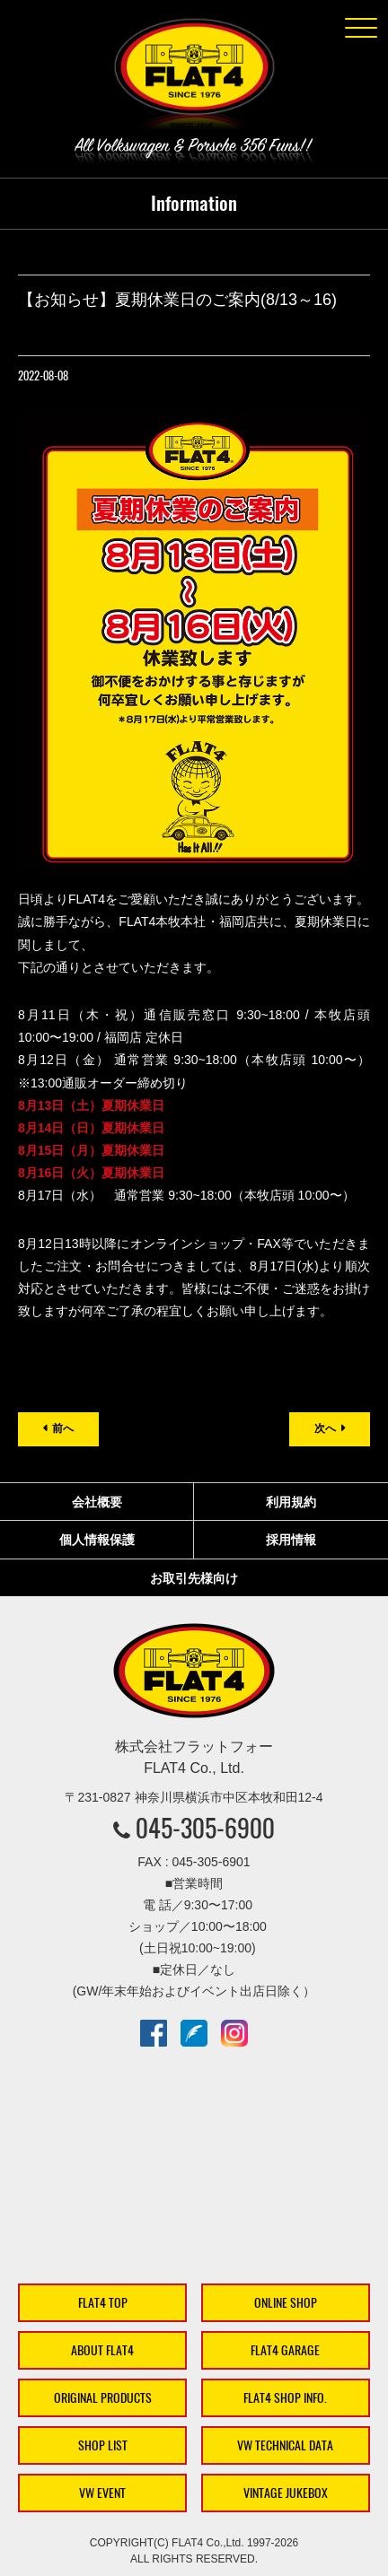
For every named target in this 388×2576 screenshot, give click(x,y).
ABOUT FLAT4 (102, 2350)
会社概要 (97, 1502)
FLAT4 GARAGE (285, 2350)
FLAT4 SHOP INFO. (285, 2397)
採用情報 (291, 1540)
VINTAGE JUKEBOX (285, 2493)
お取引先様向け (194, 1578)
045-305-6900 (205, 1828)
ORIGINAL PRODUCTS (103, 2397)
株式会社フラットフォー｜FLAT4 (194, 77)
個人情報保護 (97, 1540)
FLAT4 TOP (103, 2302)
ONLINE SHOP (285, 2302)
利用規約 (291, 1502)
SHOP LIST (103, 2445)
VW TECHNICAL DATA (285, 2445)
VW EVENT (102, 2493)
